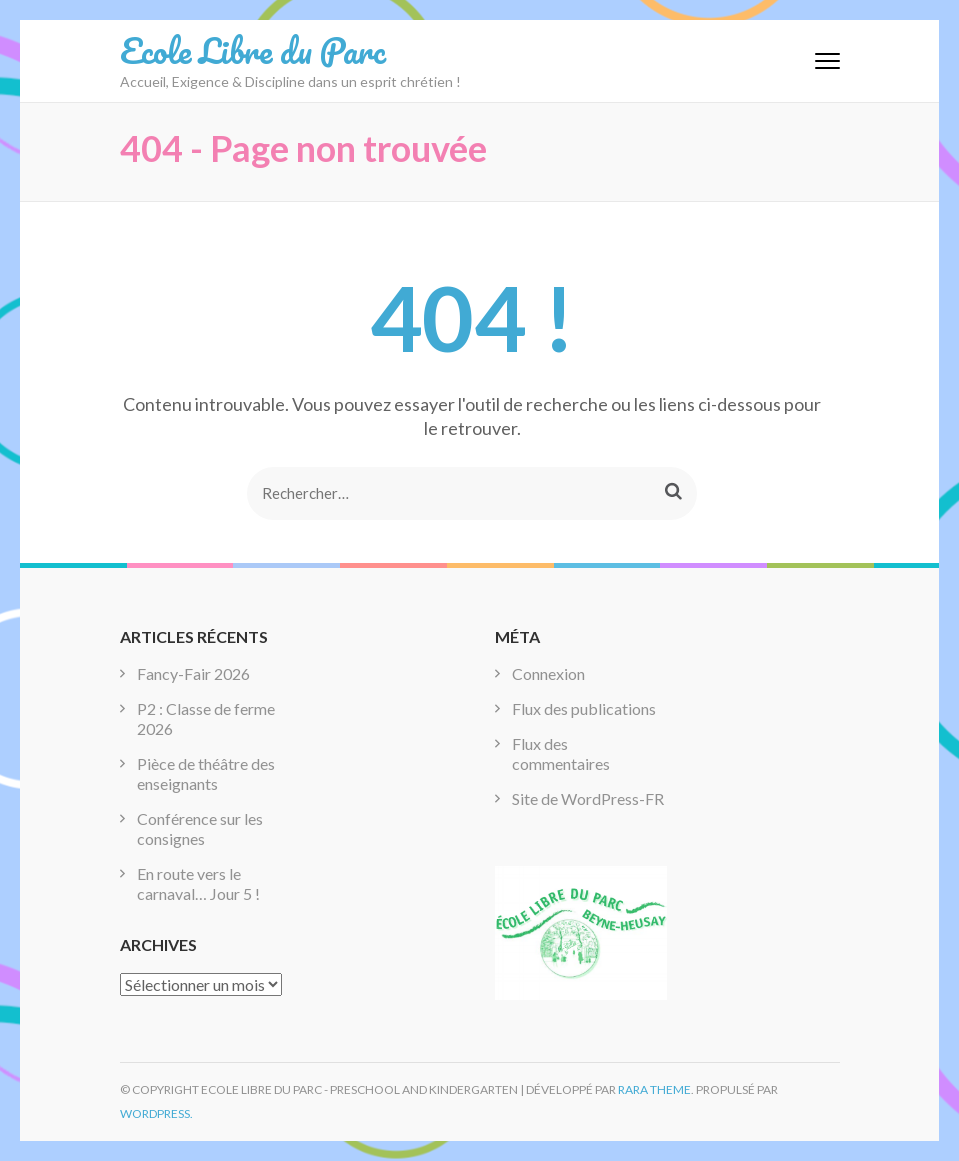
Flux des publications (584, 708)
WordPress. (156, 1113)
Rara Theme (654, 1089)
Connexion (548, 673)
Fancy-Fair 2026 (193, 673)
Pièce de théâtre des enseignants (206, 773)
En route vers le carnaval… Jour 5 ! (198, 883)
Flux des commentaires (561, 753)
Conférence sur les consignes (200, 828)
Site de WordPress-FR (588, 798)
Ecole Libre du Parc (253, 50)
